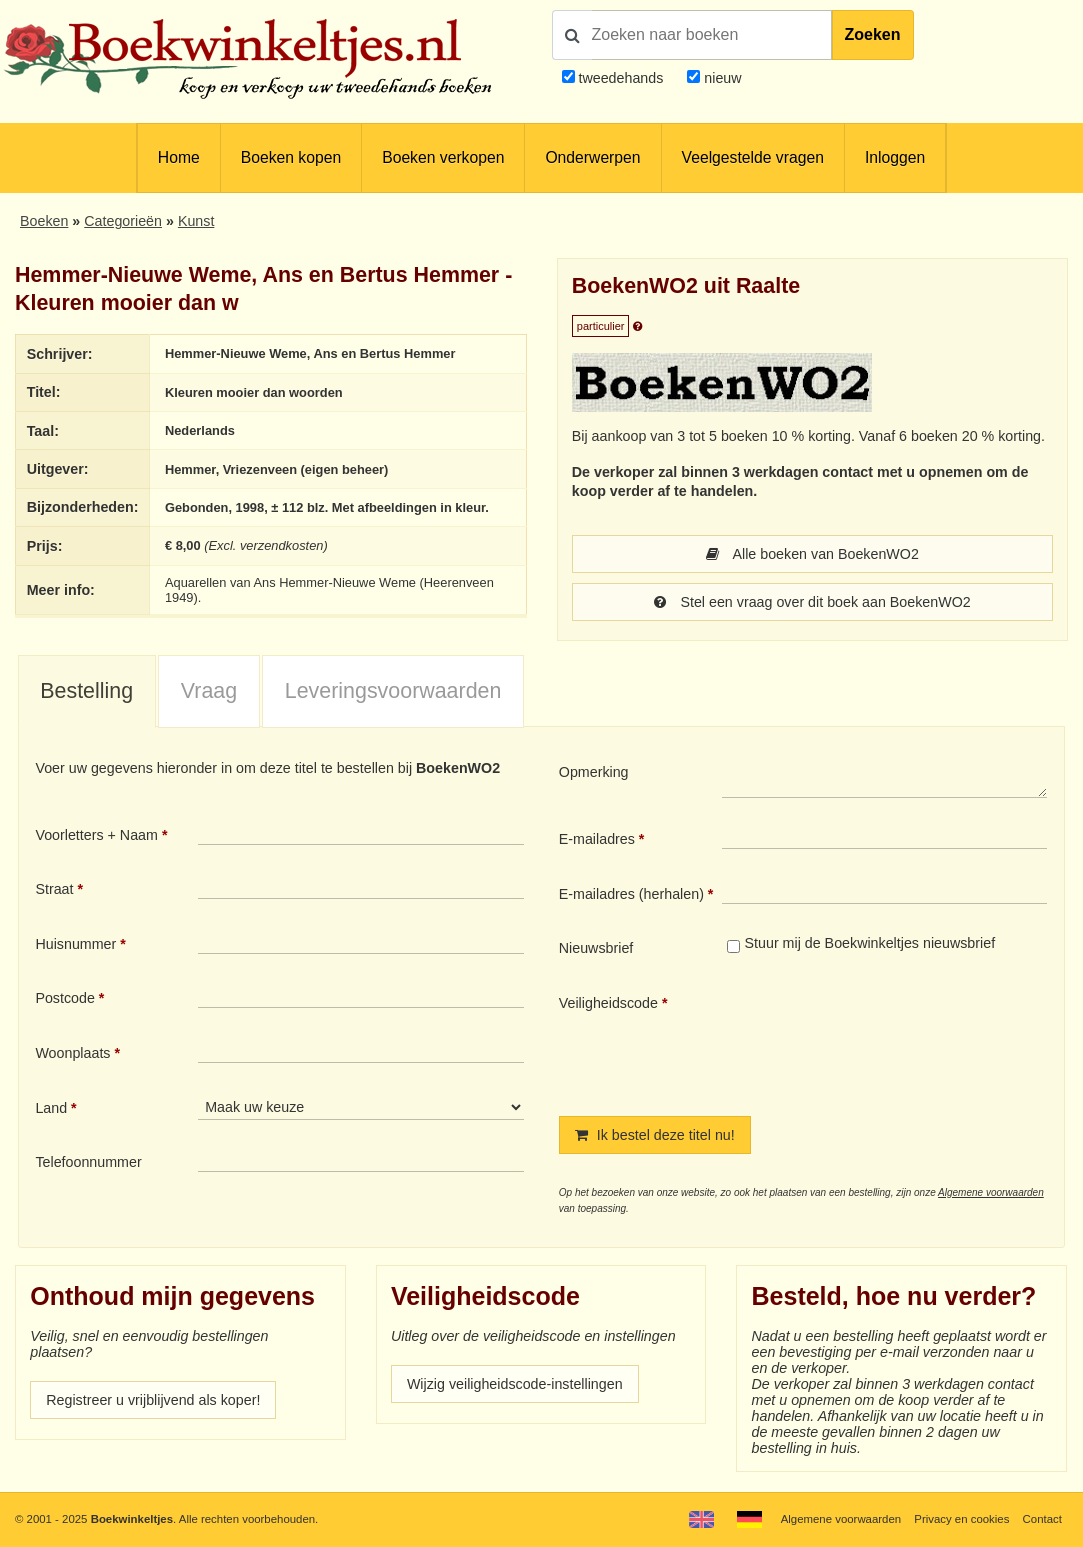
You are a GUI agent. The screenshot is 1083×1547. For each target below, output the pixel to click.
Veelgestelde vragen (753, 157)
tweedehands (620, 78)
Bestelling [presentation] (86, 691)
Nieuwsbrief (596, 948)
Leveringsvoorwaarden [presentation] (393, 691)
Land (51, 1108)
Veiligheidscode (608, 1003)
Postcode (64, 998)
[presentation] (889, 1039)
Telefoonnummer (88, 1162)
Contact (1042, 1519)
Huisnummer (75, 944)
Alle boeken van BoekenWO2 (812, 554)
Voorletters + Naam (96, 835)
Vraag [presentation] (209, 691)
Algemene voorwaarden (991, 1192)
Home (179, 157)
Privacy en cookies (961, 1519)
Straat (54, 889)
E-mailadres (597, 839)
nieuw (720, 78)
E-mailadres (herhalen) (631, 894)
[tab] (87, 692)
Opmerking (594, 772)
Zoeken (873, 34)
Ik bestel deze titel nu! (655, 1135)
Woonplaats (72, 1053)
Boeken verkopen (443, 157)
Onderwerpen (592, 157)
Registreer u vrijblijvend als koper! (153, 1400)
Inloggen (895, 157)
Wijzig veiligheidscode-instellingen (515, 1384)
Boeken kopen (291, 157)
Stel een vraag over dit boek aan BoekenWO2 (812, 602)
